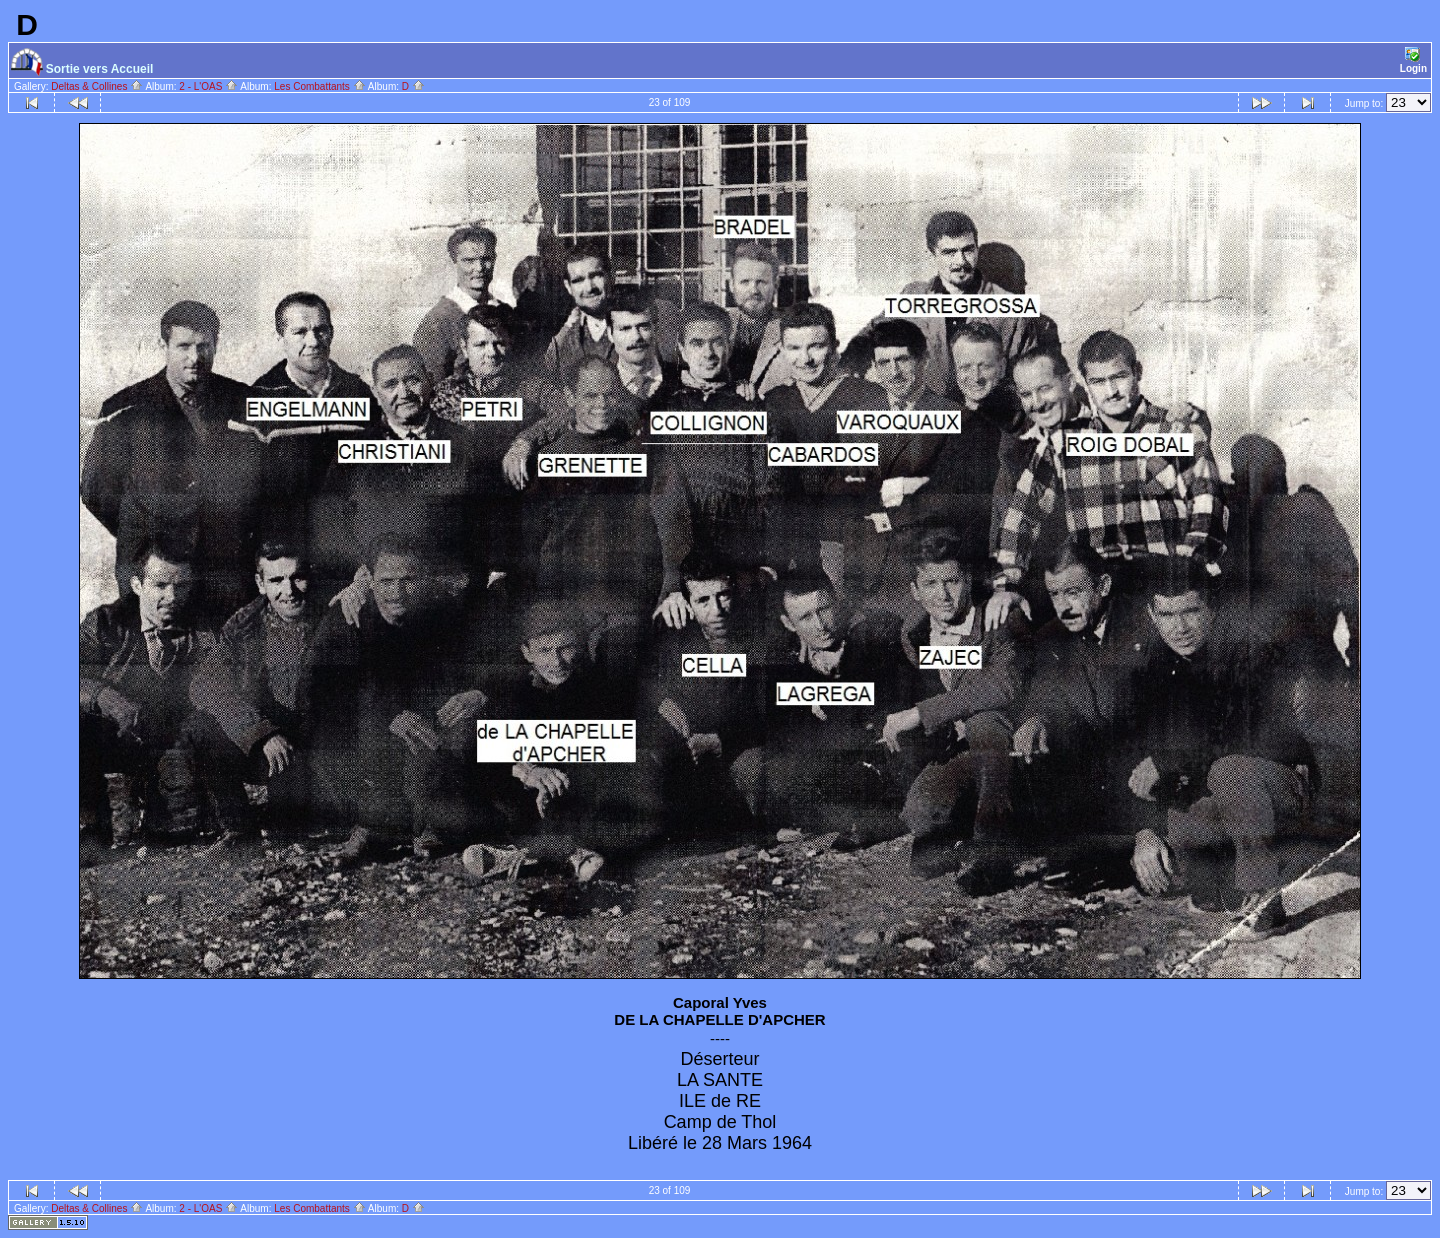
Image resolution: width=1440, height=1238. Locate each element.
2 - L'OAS (208, 86)
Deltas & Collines (97, 86)
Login (1413, 60)
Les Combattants (319, 86)
